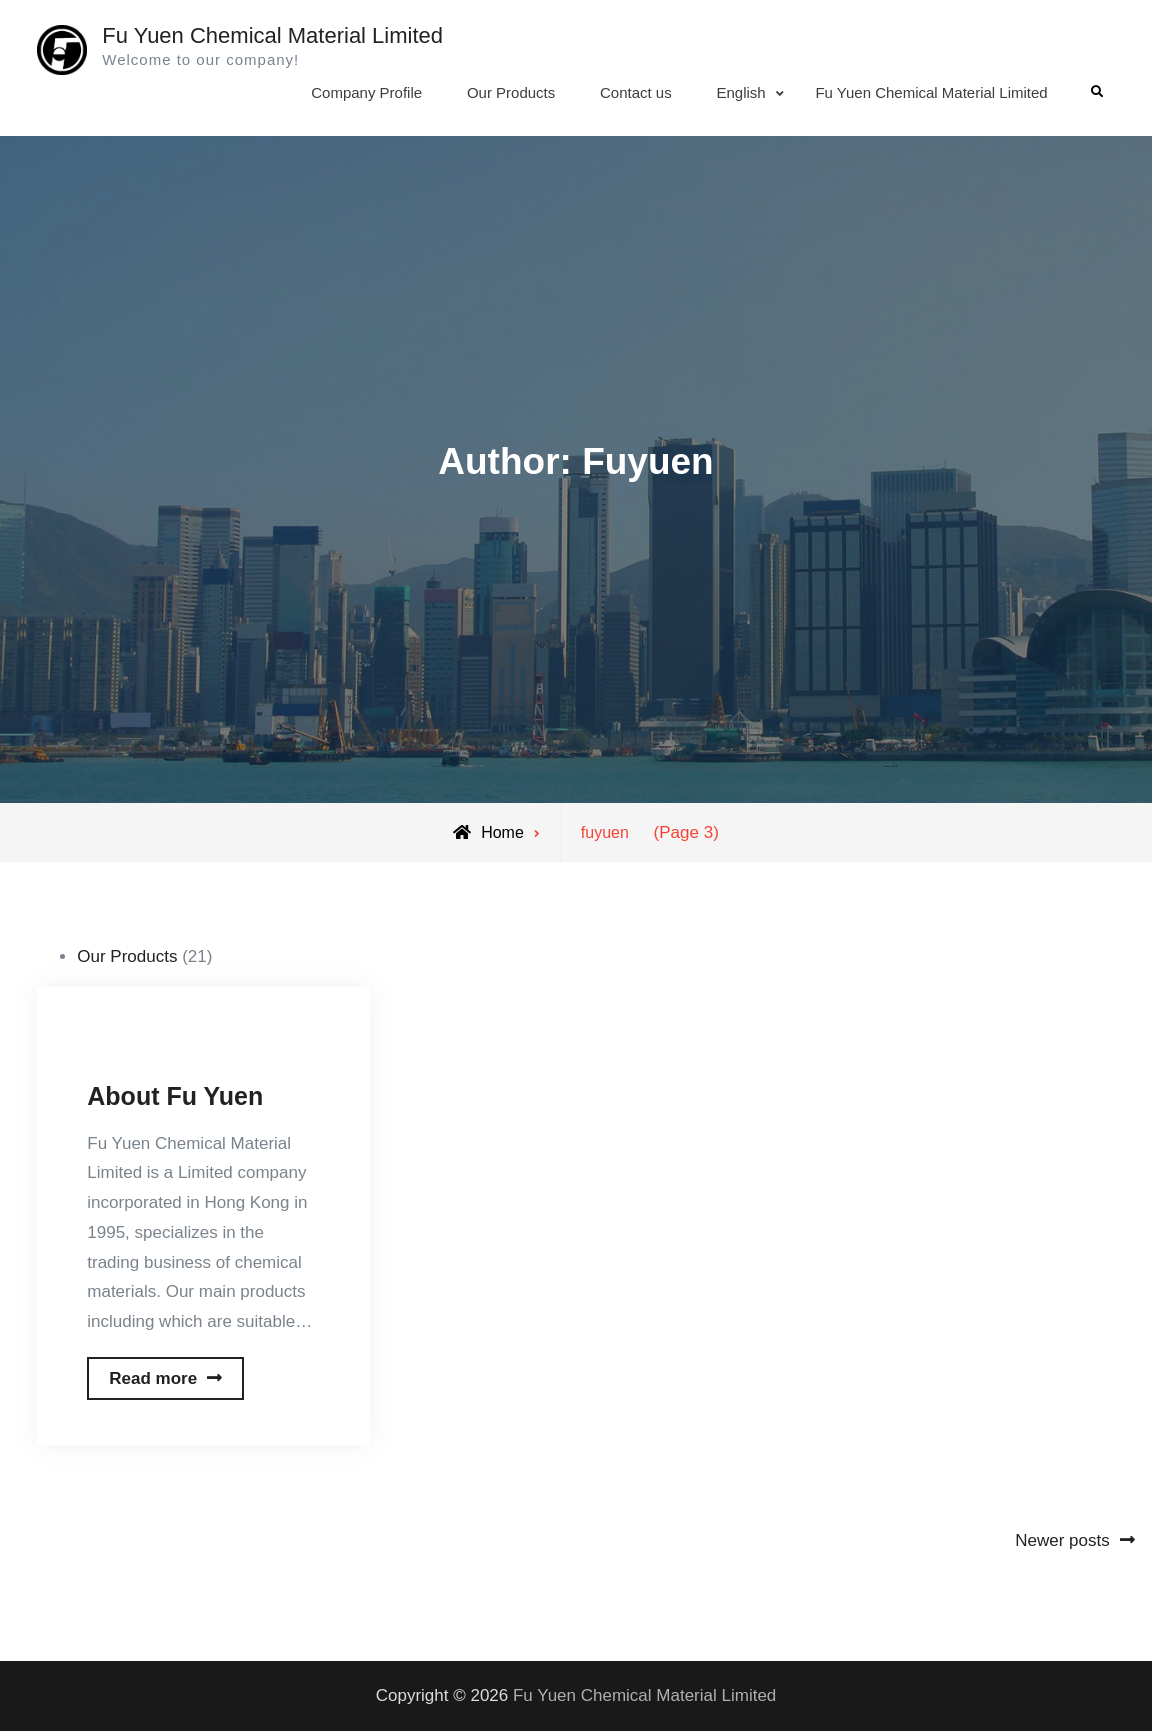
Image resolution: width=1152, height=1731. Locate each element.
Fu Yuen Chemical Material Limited (272, 35)
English (740, 92)
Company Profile (366, 92)
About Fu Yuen (175, 1096)
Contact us (636, 92)
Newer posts (1062, 1540)
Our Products (511, 92)
